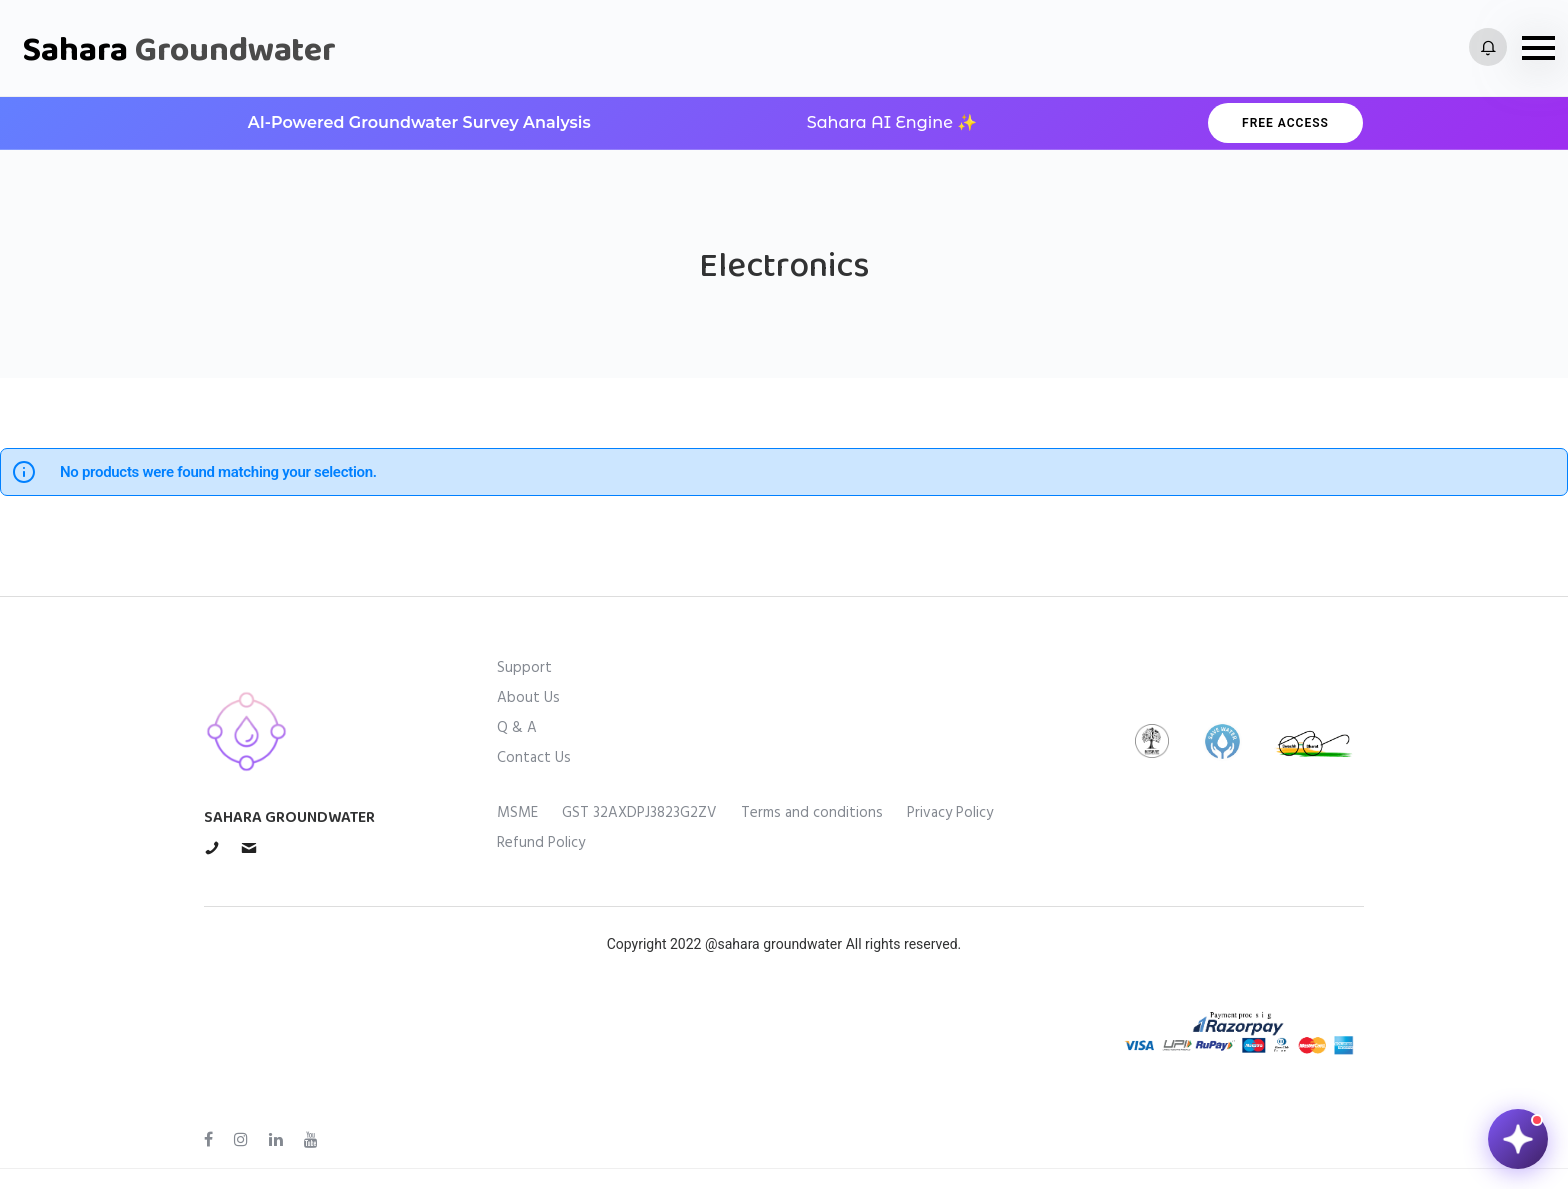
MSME (517, 813)
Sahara (179, 48)
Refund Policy (541, 843)
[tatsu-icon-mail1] (249, 847)
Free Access (1285, 123)
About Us (528, 698)
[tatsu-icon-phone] (215, 847)
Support (524, 668)
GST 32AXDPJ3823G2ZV (639, 813)
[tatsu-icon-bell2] (1488, 48)
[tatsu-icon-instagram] (244, 1139)
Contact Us (534, 758)
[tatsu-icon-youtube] (311, 1139)
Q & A (517, 728)
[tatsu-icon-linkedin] (279, 1139)
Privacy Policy (950, 813)
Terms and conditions (812, 813)
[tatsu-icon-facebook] (211, 1139)
